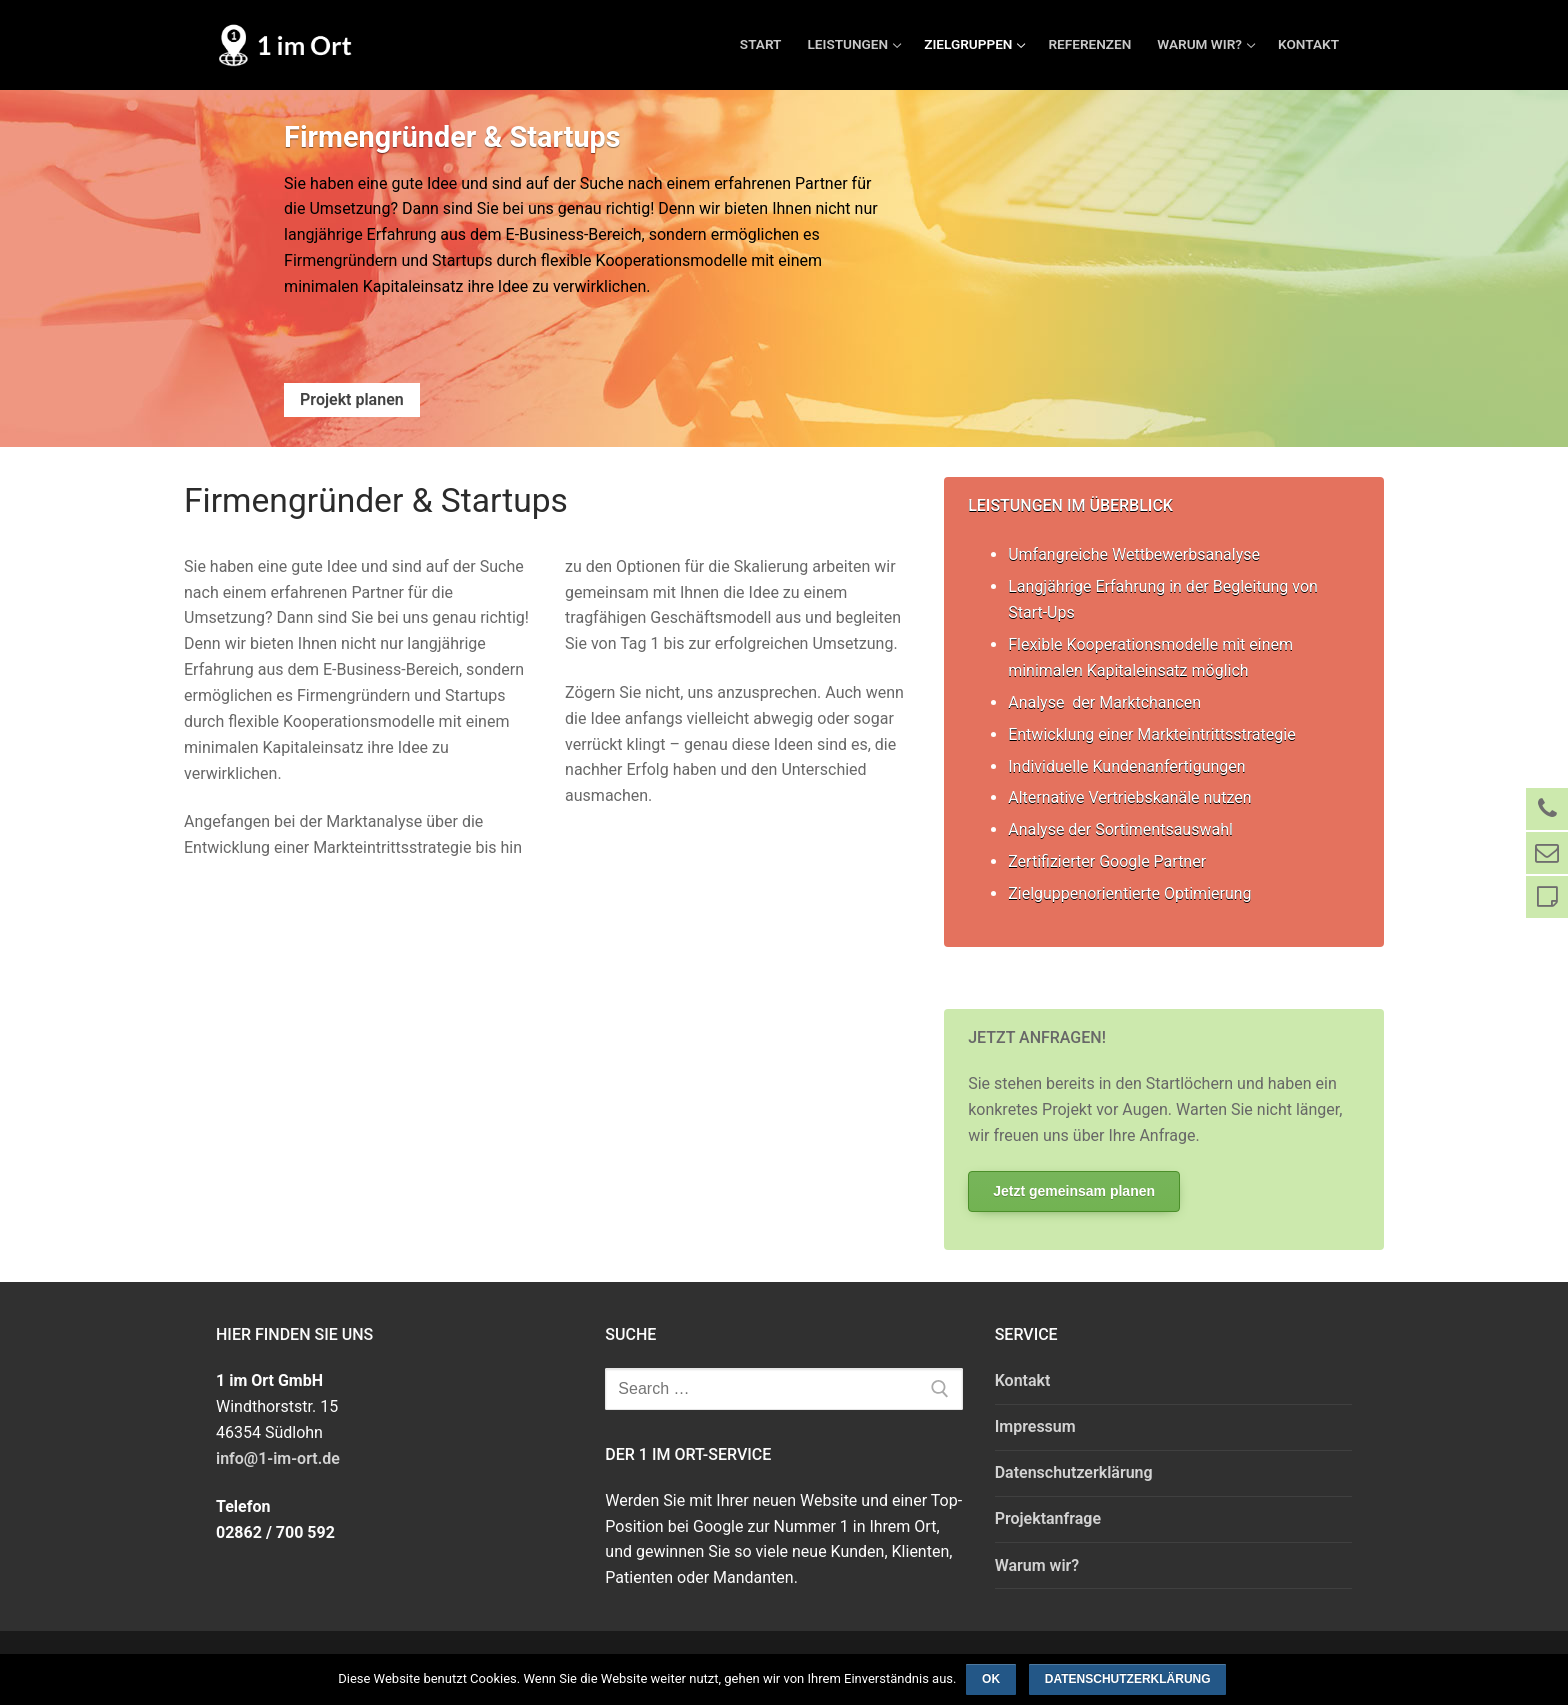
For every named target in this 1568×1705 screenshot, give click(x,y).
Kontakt (1023, 1380)
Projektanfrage (1048, 1518)
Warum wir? (1037, 1565)
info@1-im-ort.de (278, 1458)
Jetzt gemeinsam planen (1074, 1191)
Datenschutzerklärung (1074, 1472)
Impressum (1035, 1426)
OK (991, 1679)
